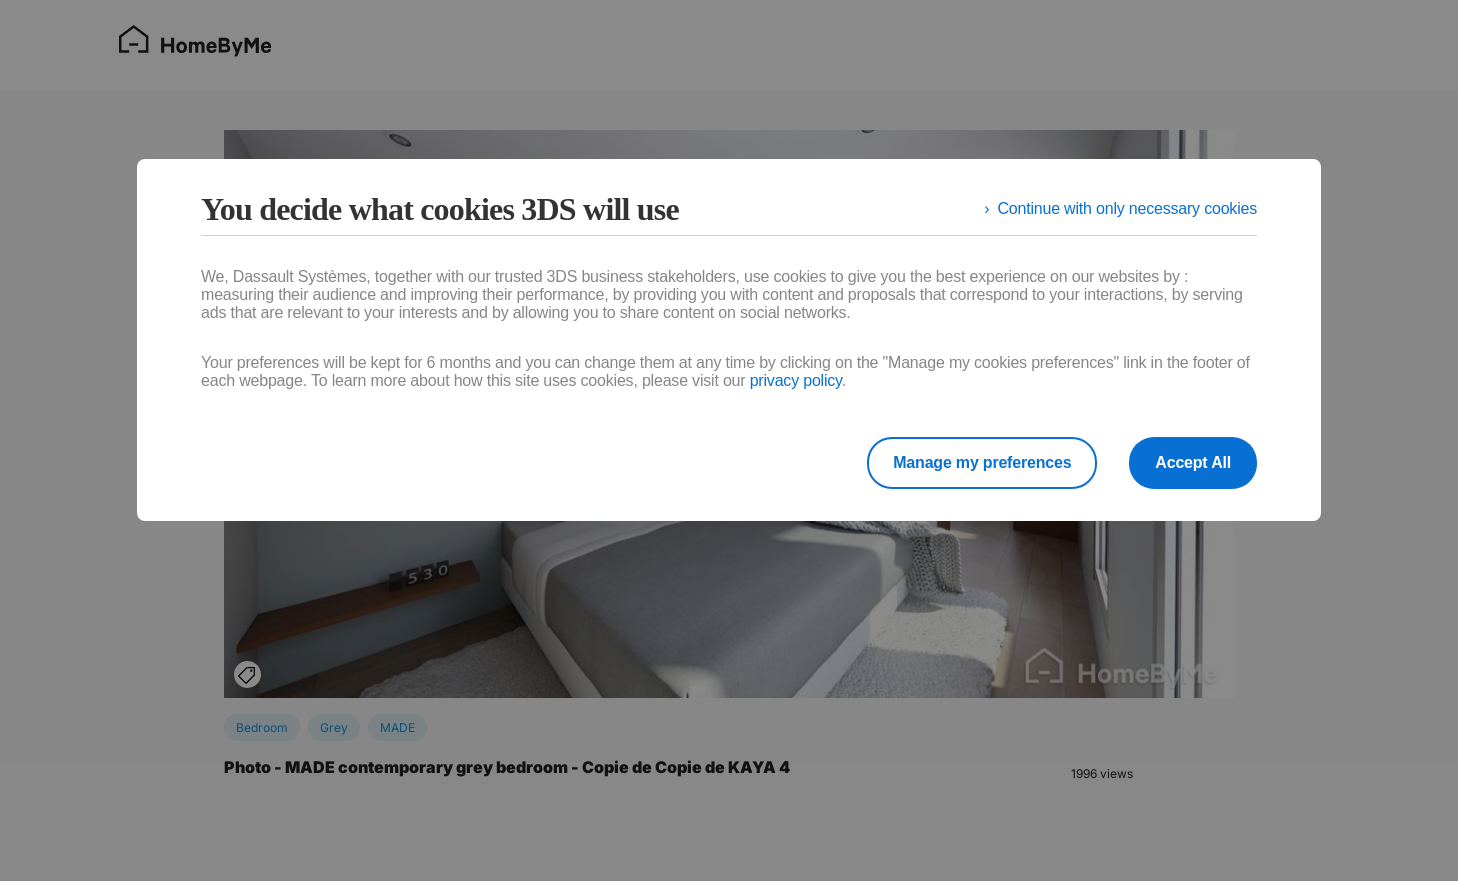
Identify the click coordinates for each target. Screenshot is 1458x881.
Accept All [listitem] (1193, 462)
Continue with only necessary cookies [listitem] (1127, 208)
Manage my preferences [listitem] (982, 462)
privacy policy (796, 380)
